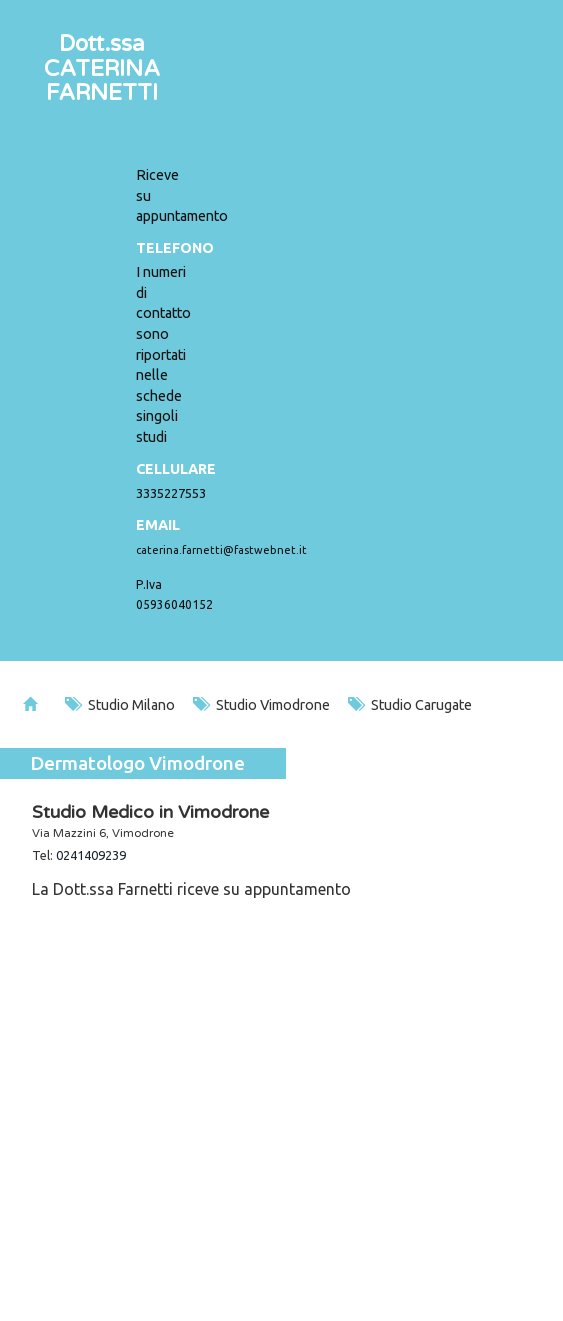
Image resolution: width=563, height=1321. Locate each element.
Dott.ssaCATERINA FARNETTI (102, 68)
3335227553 (171, 493)
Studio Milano (120, 705)
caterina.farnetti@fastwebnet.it (221, 550)
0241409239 (91, 855)
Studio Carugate (410, 705)
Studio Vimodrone (261, 705)
